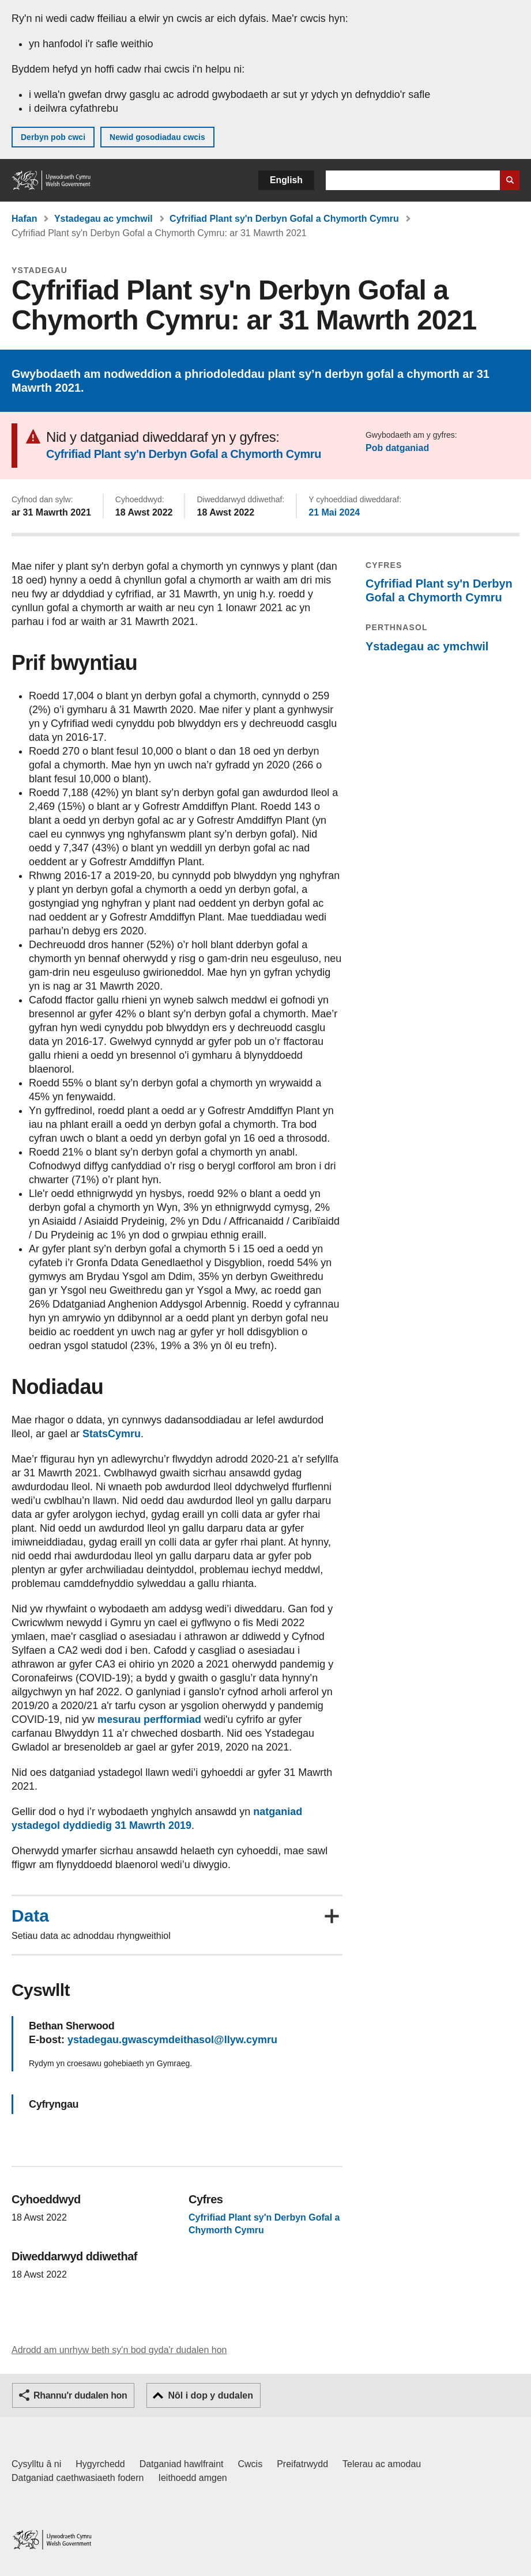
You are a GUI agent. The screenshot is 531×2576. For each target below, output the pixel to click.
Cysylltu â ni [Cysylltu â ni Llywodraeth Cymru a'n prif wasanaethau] (36, 2464)
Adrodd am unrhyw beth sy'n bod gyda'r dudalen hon (119, 2350)
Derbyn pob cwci (53, 137)
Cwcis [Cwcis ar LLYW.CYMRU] (250, 2464)
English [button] (286, 180)
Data (30, 1916)
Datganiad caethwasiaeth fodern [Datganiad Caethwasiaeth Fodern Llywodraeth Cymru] (78, 2478)
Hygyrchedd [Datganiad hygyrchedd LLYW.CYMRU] (100, 2464)
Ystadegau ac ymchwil (103, 218)
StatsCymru (111, 1433)
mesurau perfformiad (149, 1719)
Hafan (24, 218)
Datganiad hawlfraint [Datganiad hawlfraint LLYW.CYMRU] (182, 2464)
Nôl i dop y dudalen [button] (210, 2395)
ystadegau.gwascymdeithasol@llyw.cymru (172, 2039)
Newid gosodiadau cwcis (157, 137)
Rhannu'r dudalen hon (80, 2395)
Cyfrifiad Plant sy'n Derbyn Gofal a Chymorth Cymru (284, 218)
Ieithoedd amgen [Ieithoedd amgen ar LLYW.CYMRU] (193, 2478)
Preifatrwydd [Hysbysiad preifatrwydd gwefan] (302, 2464)
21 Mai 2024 (334, 512)
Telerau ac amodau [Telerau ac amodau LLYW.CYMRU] (381, 2464)
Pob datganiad (397, 448)
